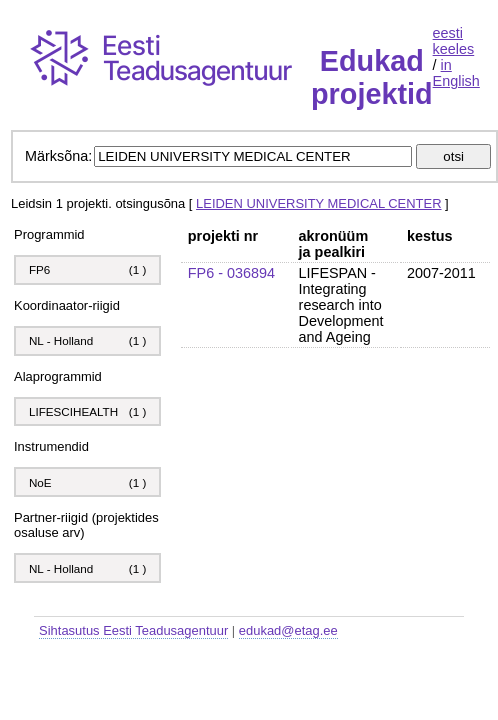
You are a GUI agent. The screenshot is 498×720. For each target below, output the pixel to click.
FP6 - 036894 (231, 273)
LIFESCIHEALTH (73, 411)
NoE (42, 482)
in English (456, 73)
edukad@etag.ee (288, 630)
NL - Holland (61, 340)
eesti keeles (454, 41)
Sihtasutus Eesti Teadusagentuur (133, 630)
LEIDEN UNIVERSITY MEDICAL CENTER (318, 203)
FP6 (39, 269)
